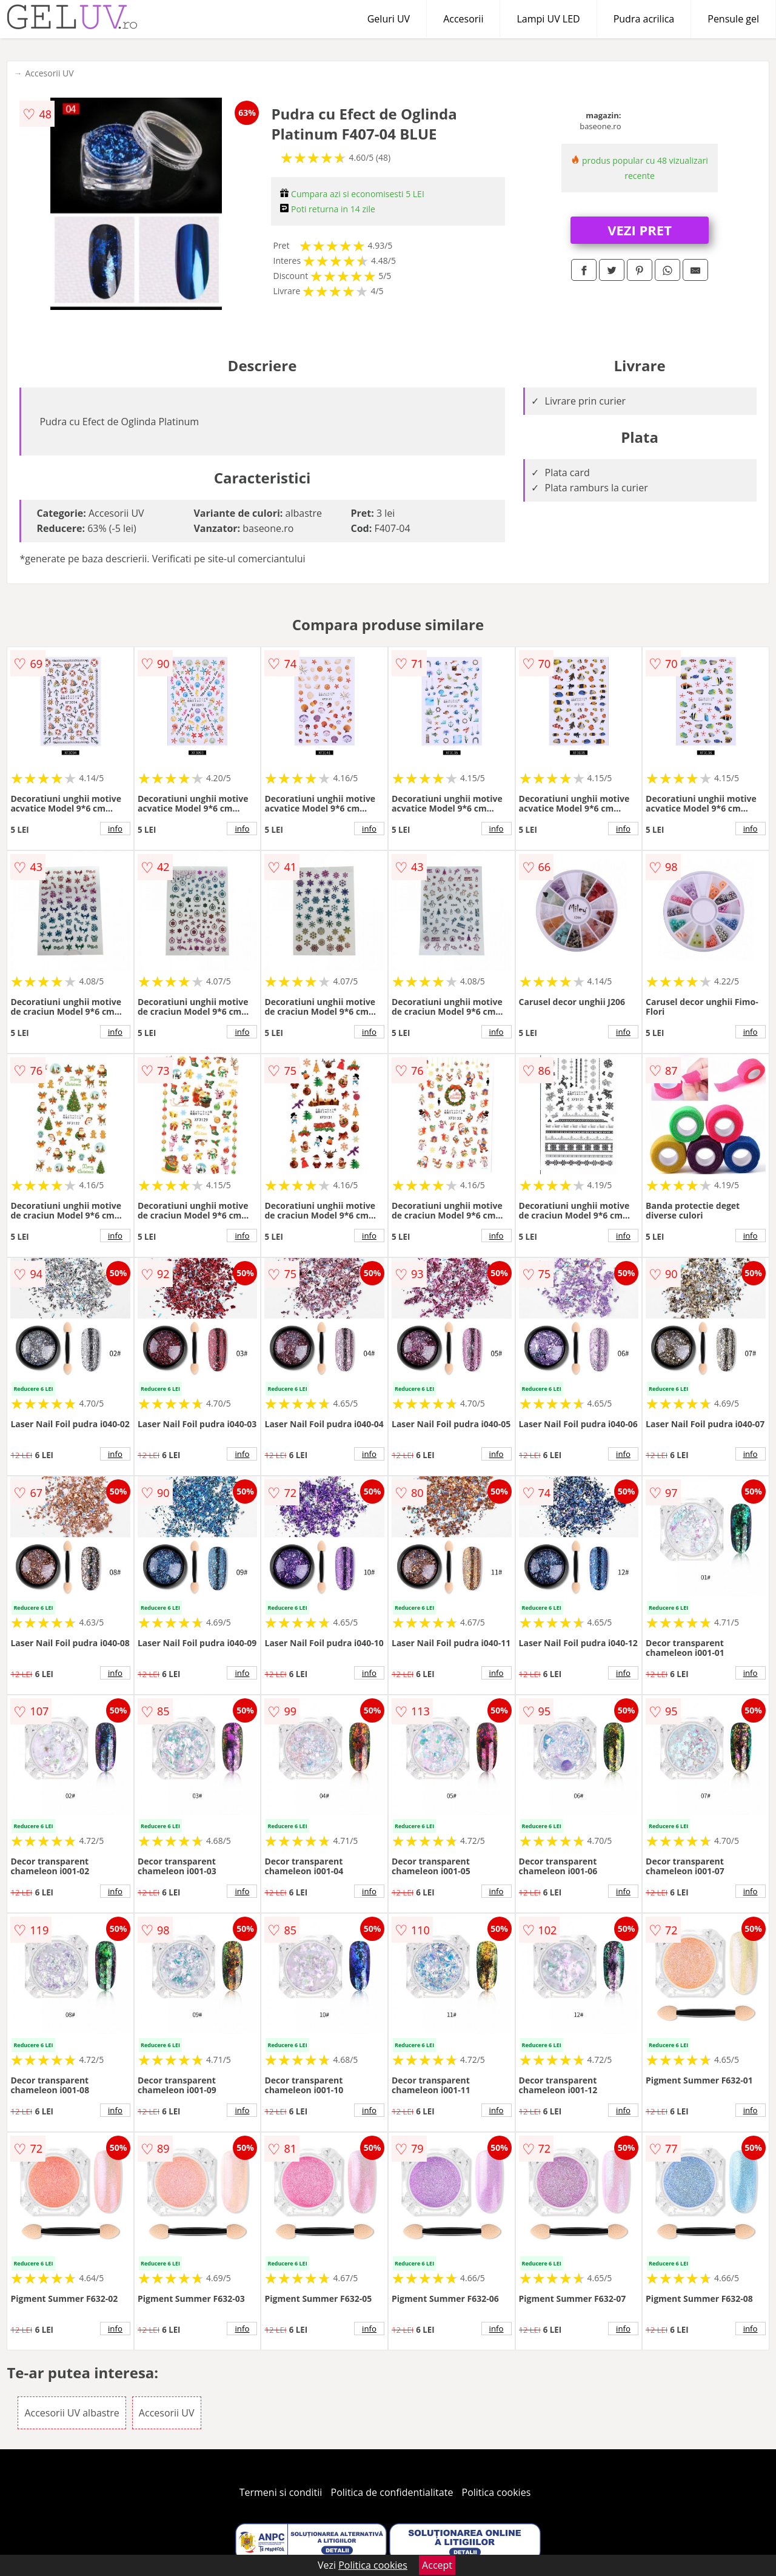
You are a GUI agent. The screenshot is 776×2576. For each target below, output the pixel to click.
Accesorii (463, 18)
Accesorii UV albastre (71, 2413)
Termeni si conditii (281, 2492)
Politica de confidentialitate (392, 2492)
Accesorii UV (49, 73)
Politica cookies (496, 2492)
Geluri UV (388, 18)
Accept (437, 2565)
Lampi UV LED (548, 18)
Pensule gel (733, 18)
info (115, 828)
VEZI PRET (639, 230)
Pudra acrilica (644, 18)
